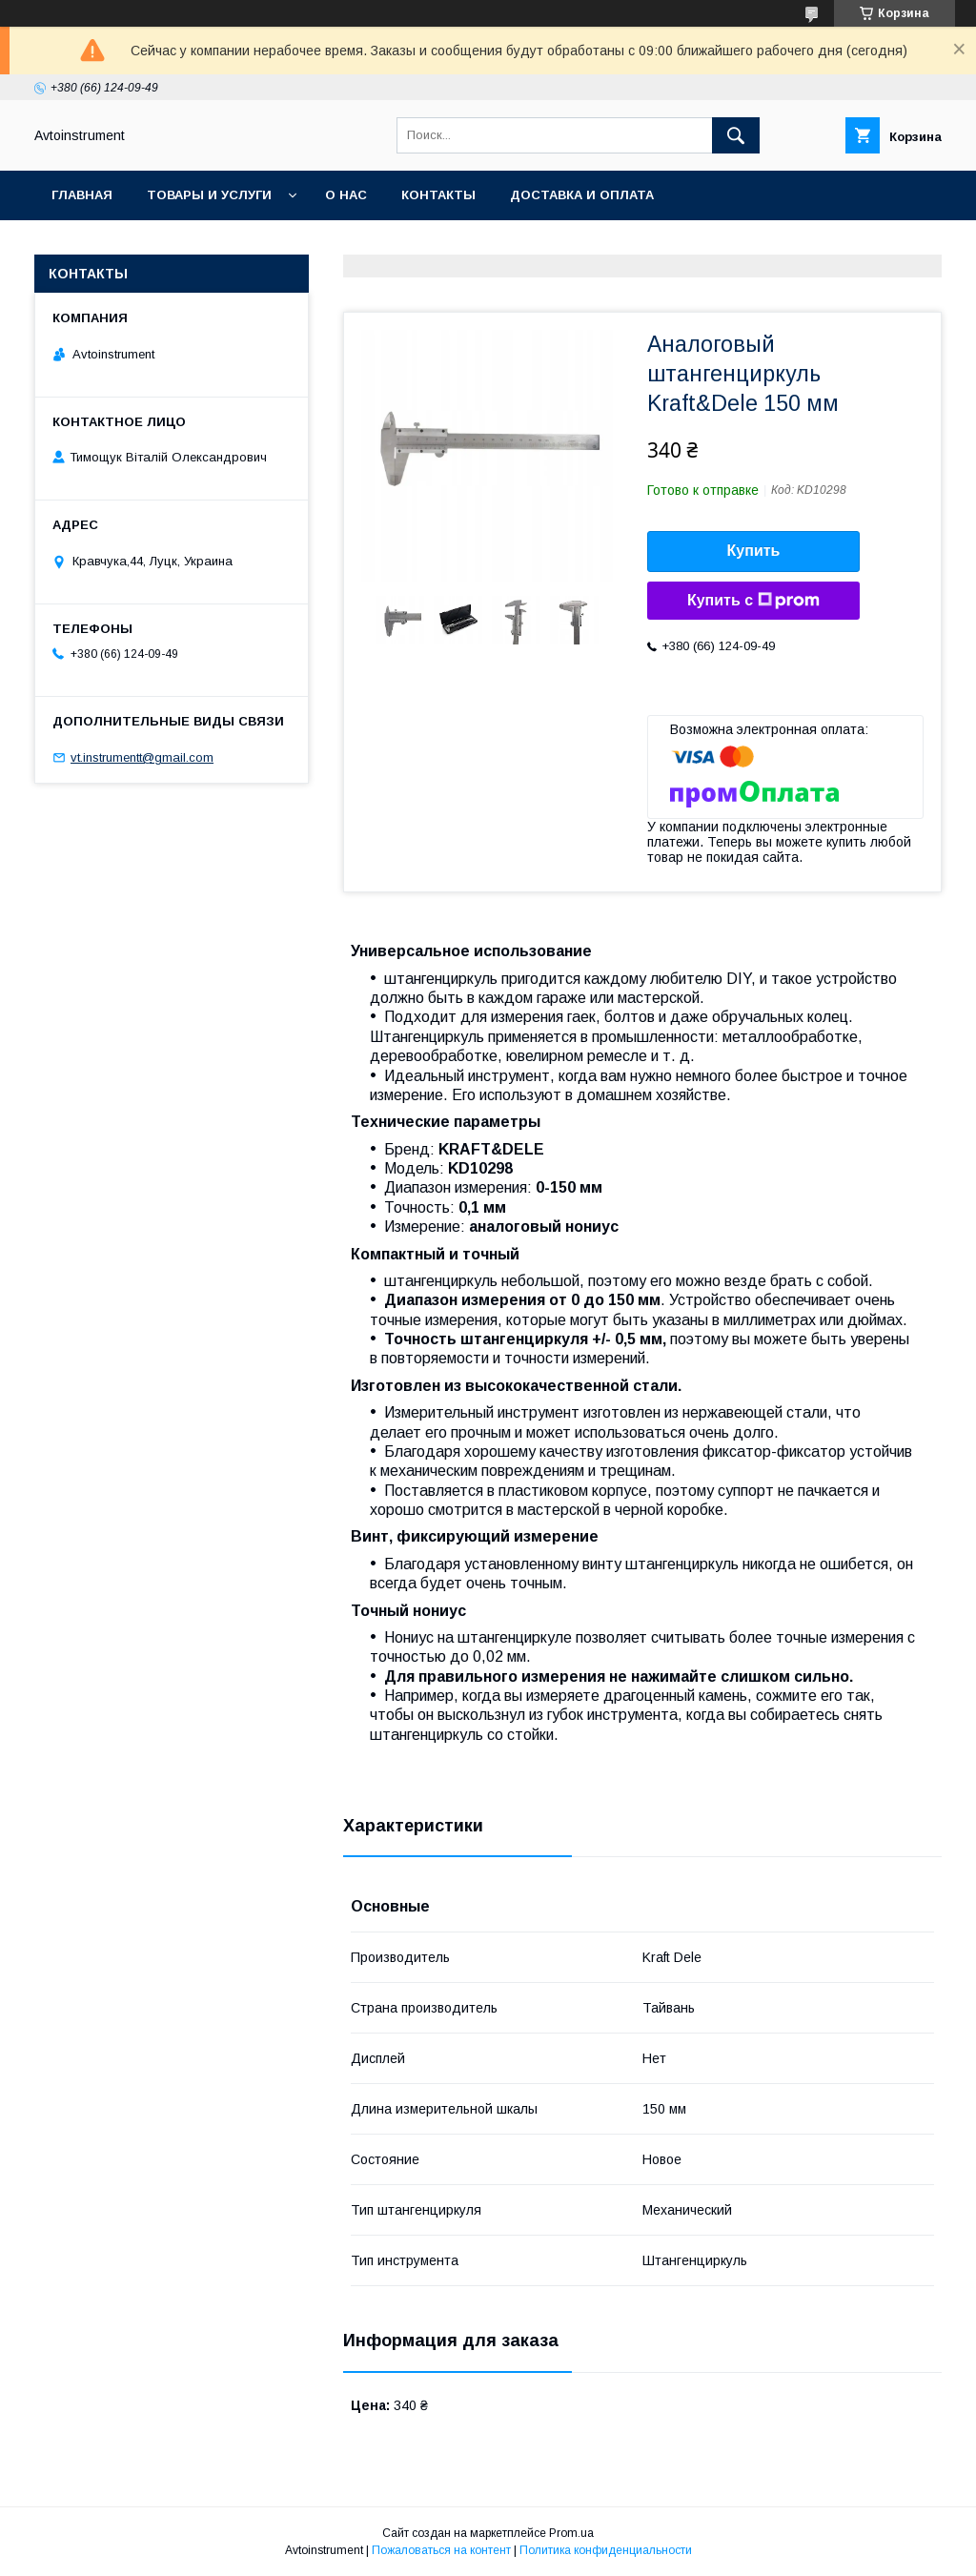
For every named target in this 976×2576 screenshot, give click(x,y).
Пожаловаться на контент (441, 2550)
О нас (346, 195)
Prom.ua (571, 2533)
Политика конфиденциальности (605, 2550)
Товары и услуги (209, 195)
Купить (754, 550)
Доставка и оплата (582, 195)
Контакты (438, 195)
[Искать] (736, 135)
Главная (81, 195)
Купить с (753, 600)
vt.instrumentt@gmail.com (142, 757)
